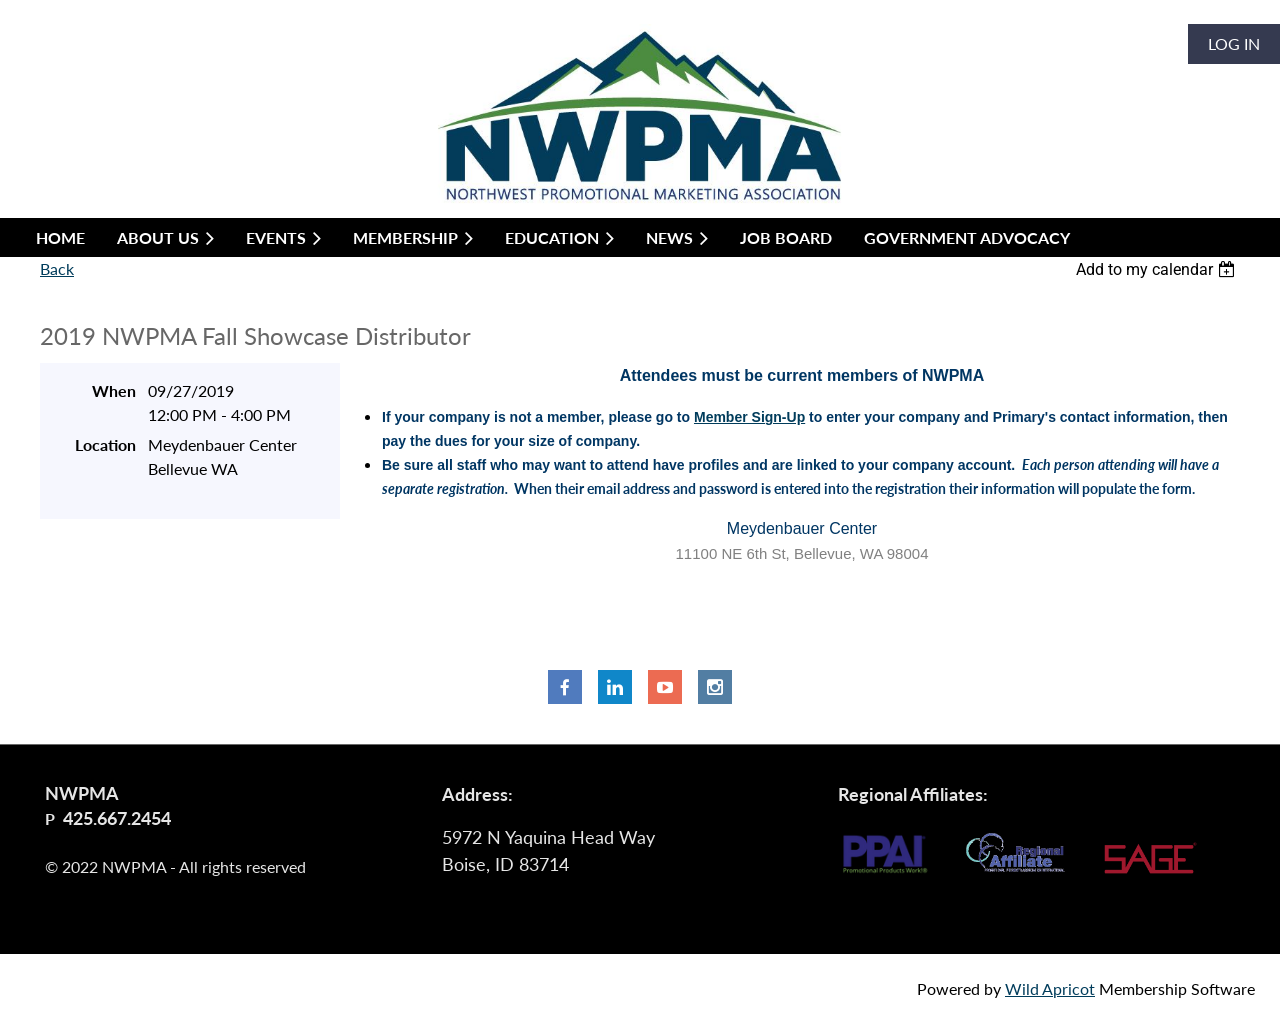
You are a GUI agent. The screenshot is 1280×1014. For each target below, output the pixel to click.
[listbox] (1158, 269)
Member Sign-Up (749, 417)
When (114, 390)
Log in (1234, 43)
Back (57, 268)
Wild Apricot (1050, 988)
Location (105, 444)
